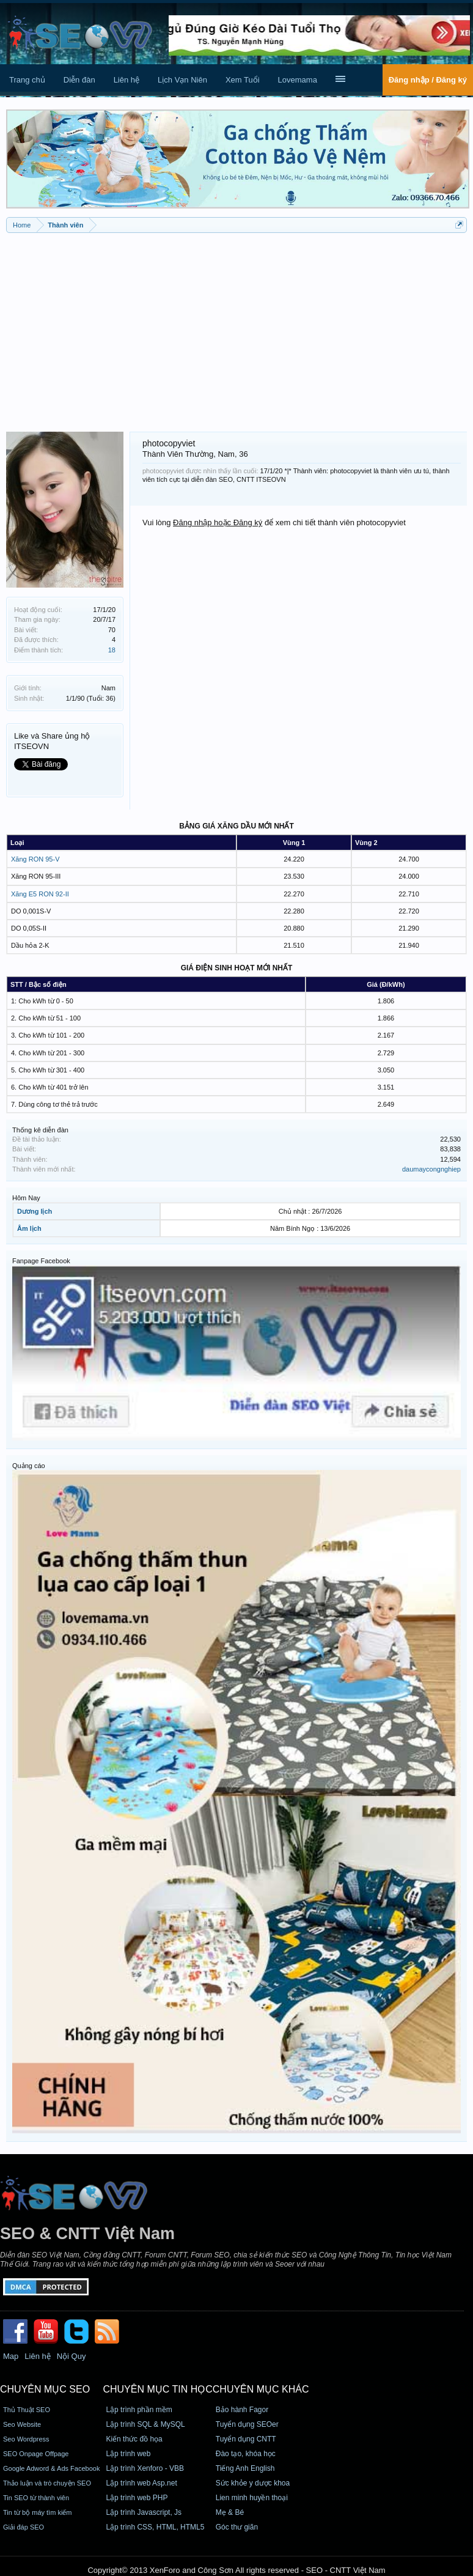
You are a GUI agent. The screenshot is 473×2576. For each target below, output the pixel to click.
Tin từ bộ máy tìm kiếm (37, 2512)
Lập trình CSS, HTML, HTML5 (155, 2527)
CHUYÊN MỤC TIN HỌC (157, 2389)
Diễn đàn (79, 79)
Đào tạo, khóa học (246, 2453)
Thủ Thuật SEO (26, 2409)
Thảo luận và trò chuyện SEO (47, 2483)
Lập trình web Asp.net (141, 2483)
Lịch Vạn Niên (182, 79)
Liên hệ (126, 79)
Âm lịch (29, 1228)
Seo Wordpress (26, 2439)
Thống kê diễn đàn (40, 1130)
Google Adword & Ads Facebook (51, 2468)
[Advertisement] (236, 327)
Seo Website (22, 2424)
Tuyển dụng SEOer (247, 2424)
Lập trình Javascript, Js (144, 2512)
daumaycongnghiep (431, 1169)
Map (10, 2356)
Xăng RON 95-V (35, 859)
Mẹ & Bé (230, 2512)
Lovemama (297, 79)
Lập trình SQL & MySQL (145, 2424)
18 (112, 650)
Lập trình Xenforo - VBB (145, 2468)
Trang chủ (27, 79)
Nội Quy (71, 2356)
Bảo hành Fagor (242, 2409)
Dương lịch (34, 1211)
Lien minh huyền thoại (252, 2497)
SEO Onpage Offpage (35, 2453)
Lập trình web (128, 2453)
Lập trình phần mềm (139, 2409)
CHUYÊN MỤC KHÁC (261, 2389)
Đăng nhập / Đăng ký (428, 79)
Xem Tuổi (243, 79)
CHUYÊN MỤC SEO (45, 2389)
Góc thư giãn (237, 2527)
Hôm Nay (26, 1197)
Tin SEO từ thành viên (36, 2497)
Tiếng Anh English (245, 2468)
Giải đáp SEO (23, 2527)
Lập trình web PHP (136, 2497)
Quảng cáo (28, 1465)
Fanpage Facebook (41, 1260)
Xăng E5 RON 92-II (40, 894)
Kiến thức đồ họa (134, 2439)
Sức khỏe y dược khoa (253, 2483)
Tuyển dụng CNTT (246, 2439)
